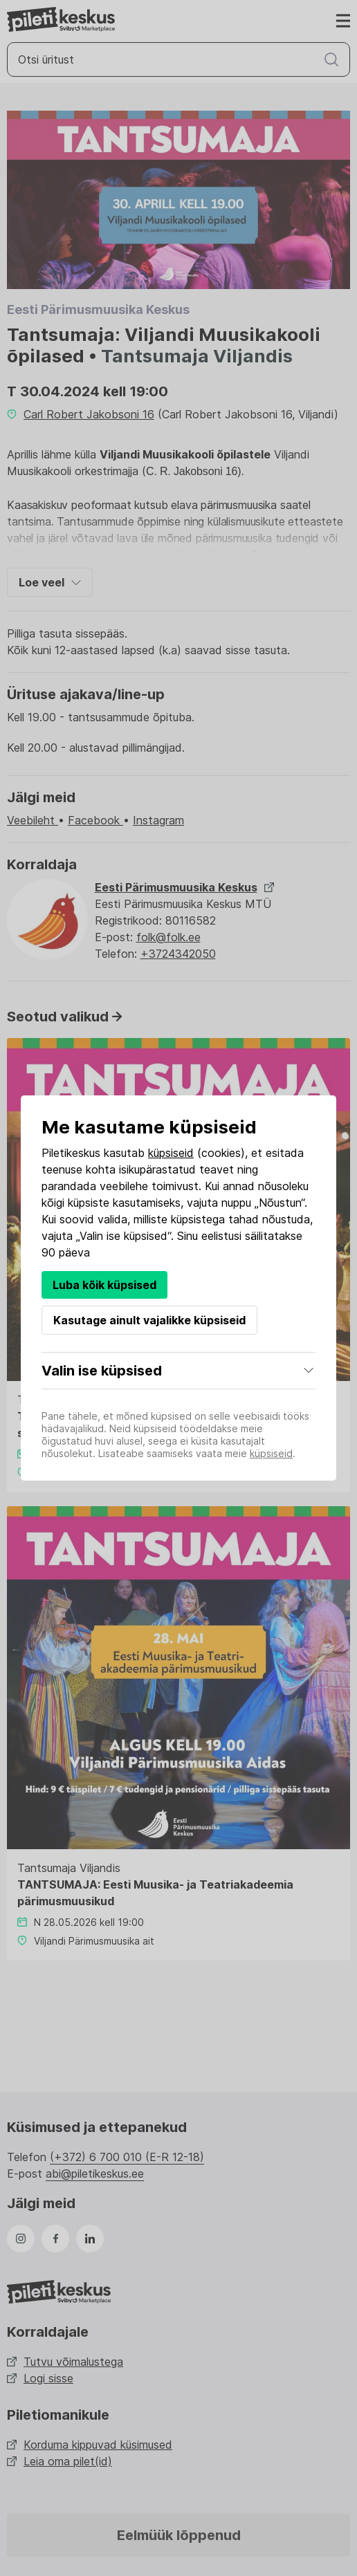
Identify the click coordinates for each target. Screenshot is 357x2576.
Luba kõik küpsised (104, 1285)
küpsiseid (171, 1153)
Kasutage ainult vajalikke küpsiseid (149, 1320)
